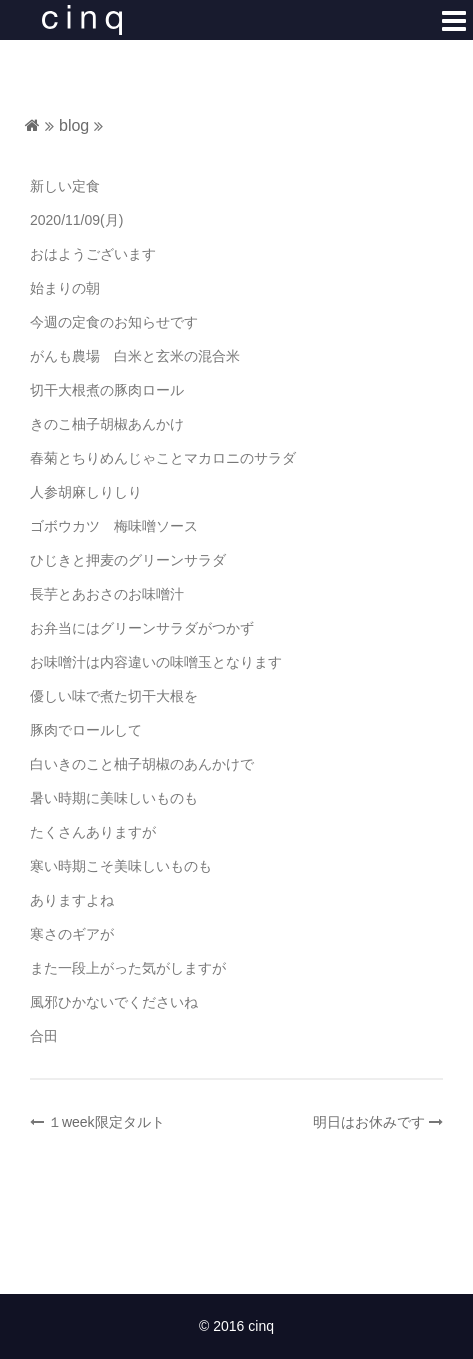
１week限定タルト (106, 1122)
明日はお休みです (369, 1122)
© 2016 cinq (236, 1326)
